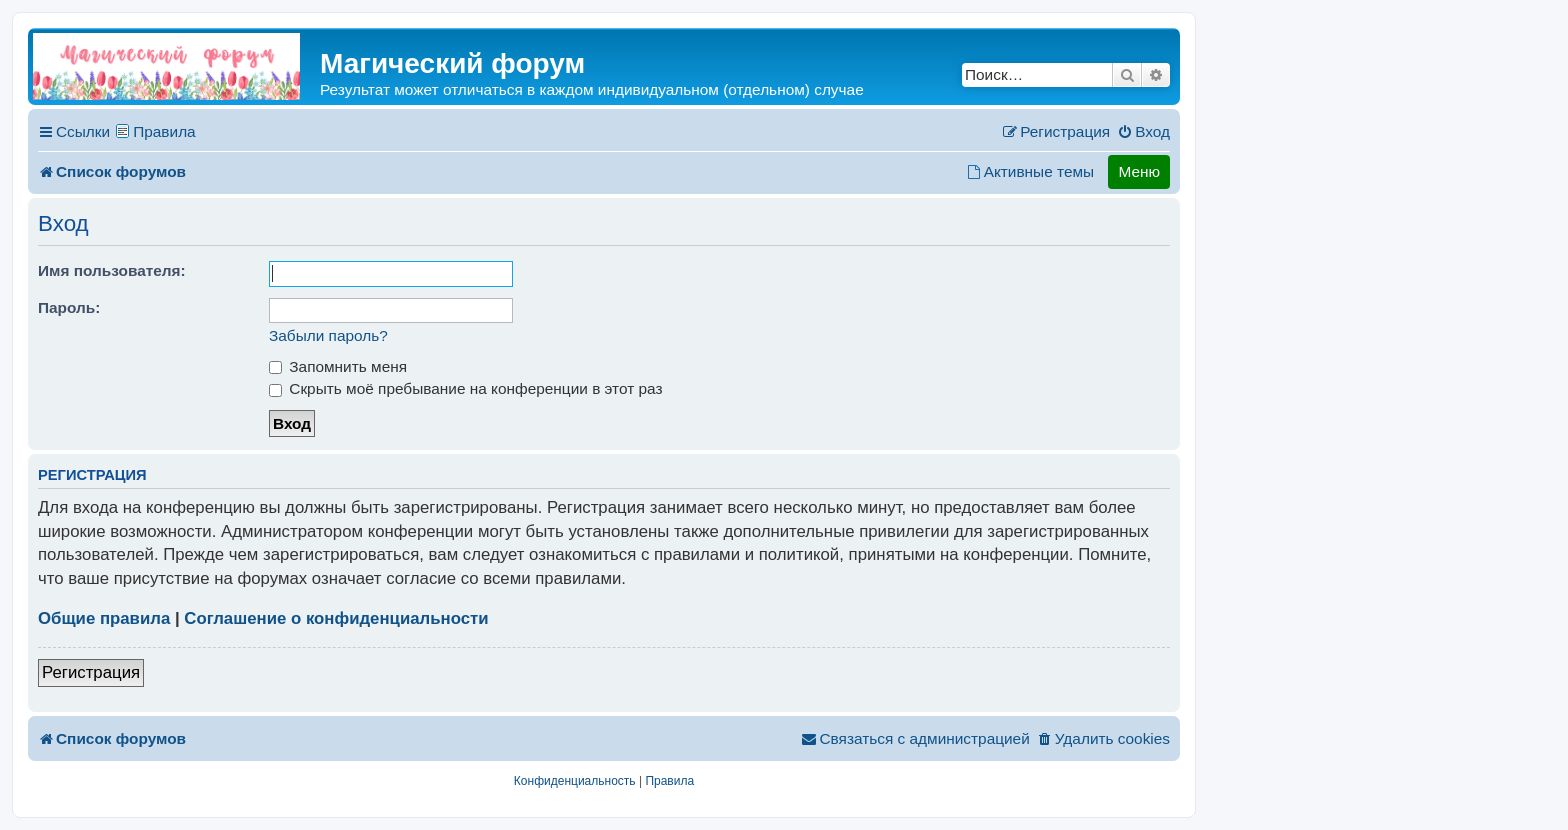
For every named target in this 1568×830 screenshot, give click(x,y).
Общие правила (104, 618)
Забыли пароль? (328, 335)
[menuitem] (1143, 132)
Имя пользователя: (112, 270)
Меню (1139, 171)
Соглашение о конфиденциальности (336, 618)
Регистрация (91, 672)
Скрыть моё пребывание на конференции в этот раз (466, 388)
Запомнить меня (338, 366)
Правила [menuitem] (164, 131)
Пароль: (69, 307)
